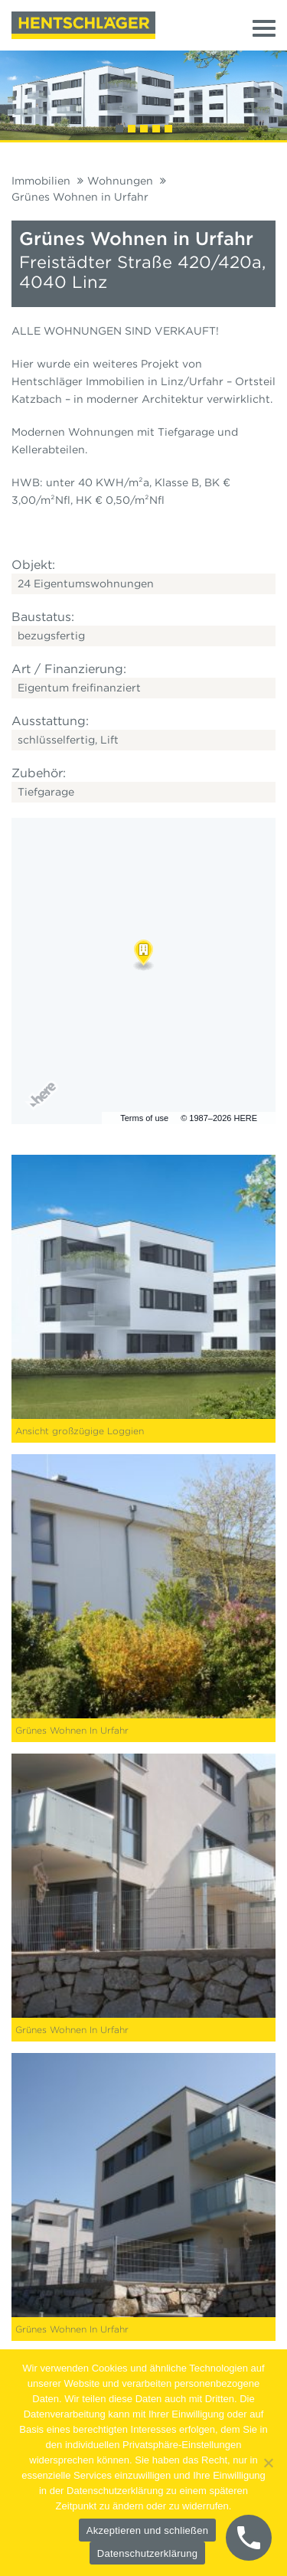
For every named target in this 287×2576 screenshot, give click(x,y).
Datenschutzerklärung (147, 2553)
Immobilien (40, 181)
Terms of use (144, 1118)
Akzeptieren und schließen (147, 2530)
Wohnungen (120, 181)
